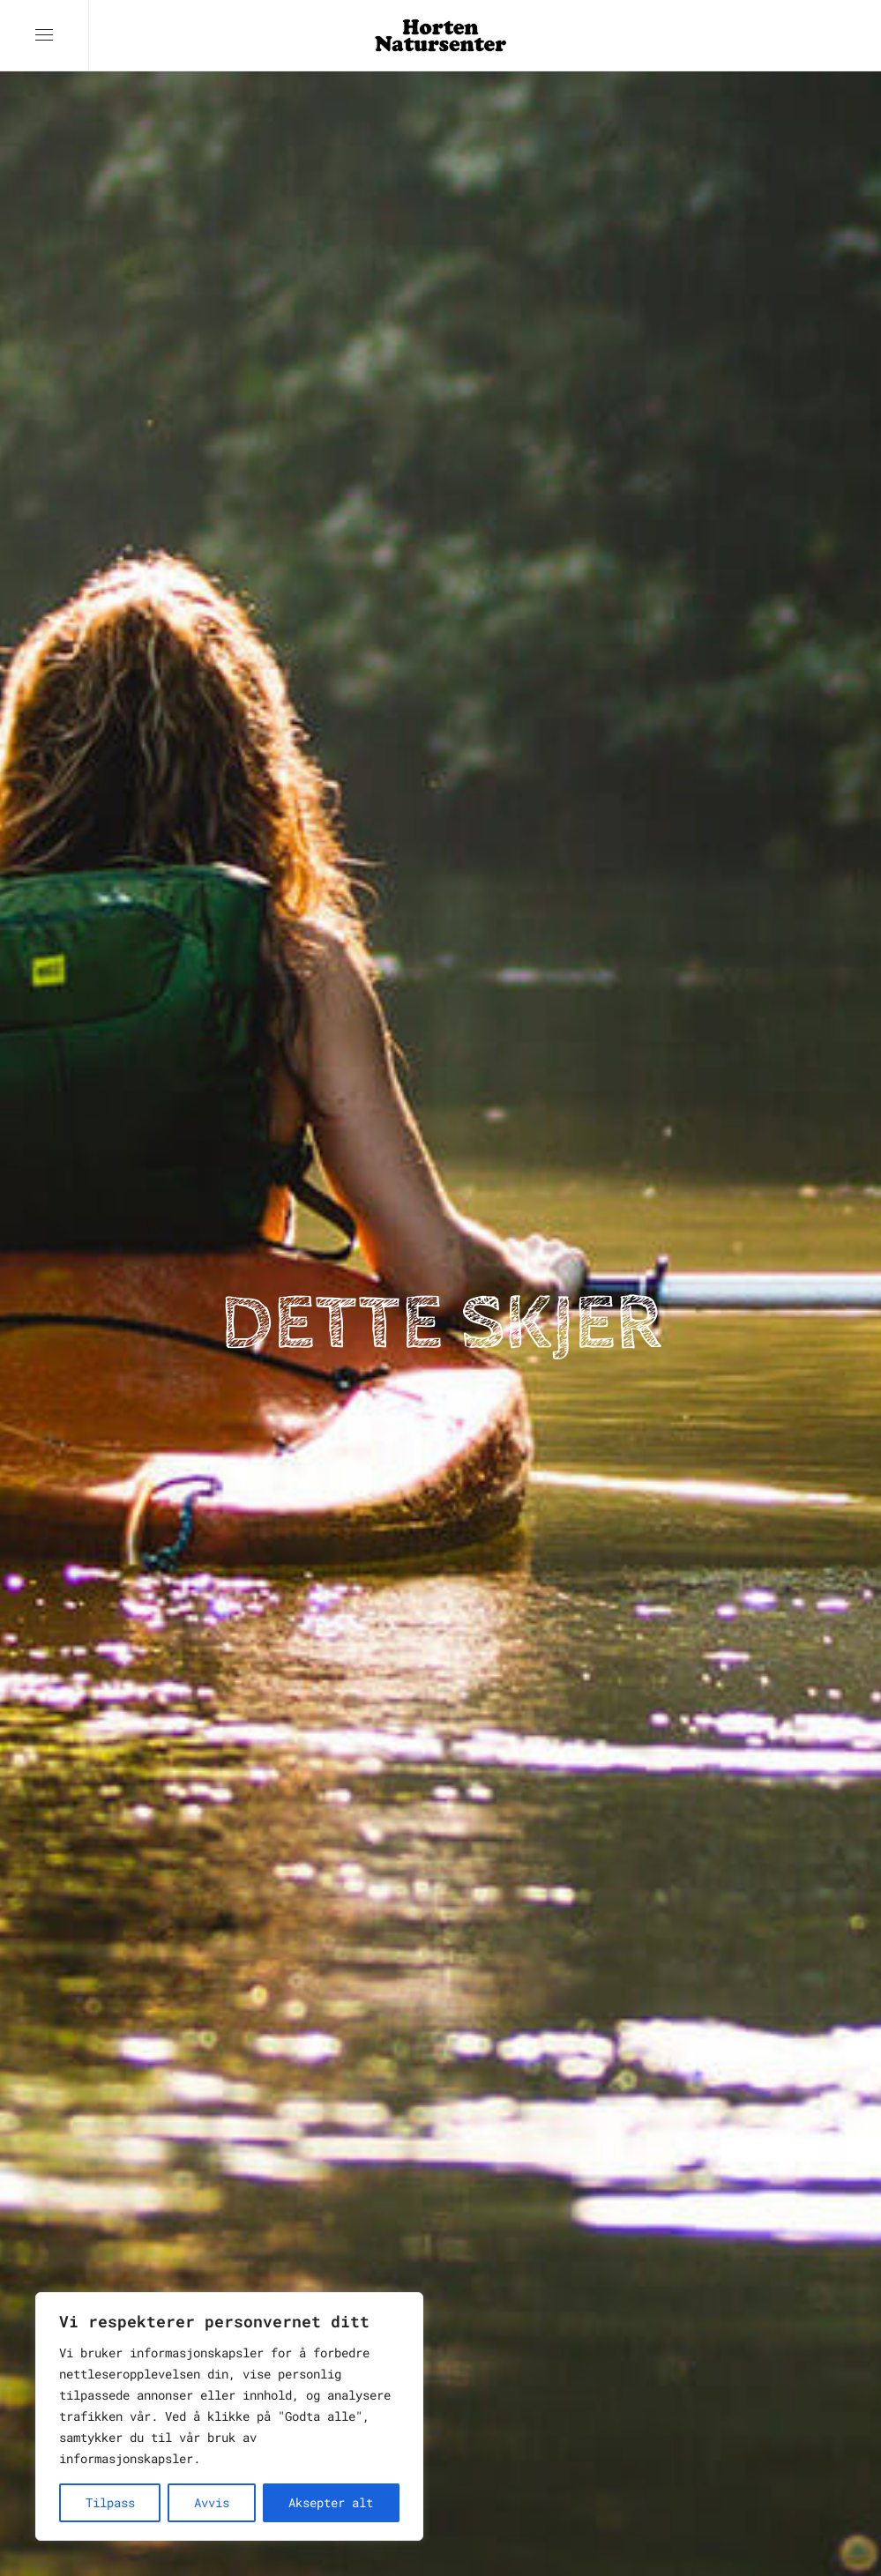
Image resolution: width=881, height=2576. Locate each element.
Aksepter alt (330, 2502)
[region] (229, 2416)
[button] (44, 35)
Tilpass (110, 2502)
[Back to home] (441, 35)
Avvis (211, 2502)
